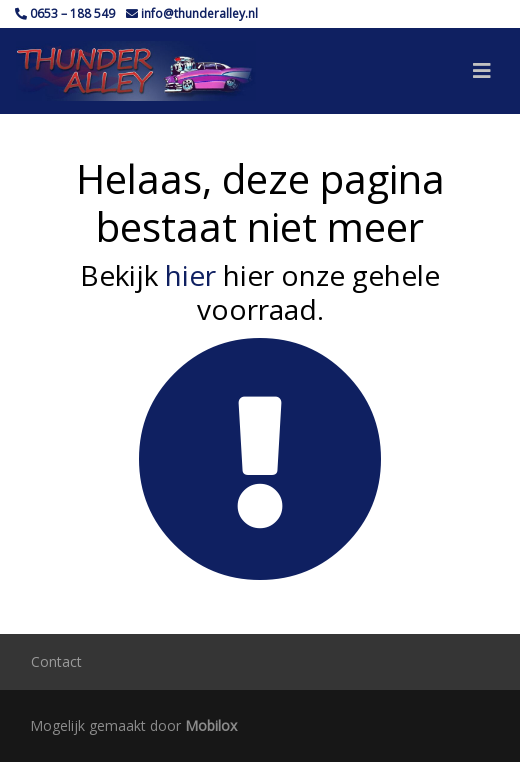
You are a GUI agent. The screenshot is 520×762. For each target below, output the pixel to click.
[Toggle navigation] (482, 71)
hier (190, 275)
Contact (56, 661)
